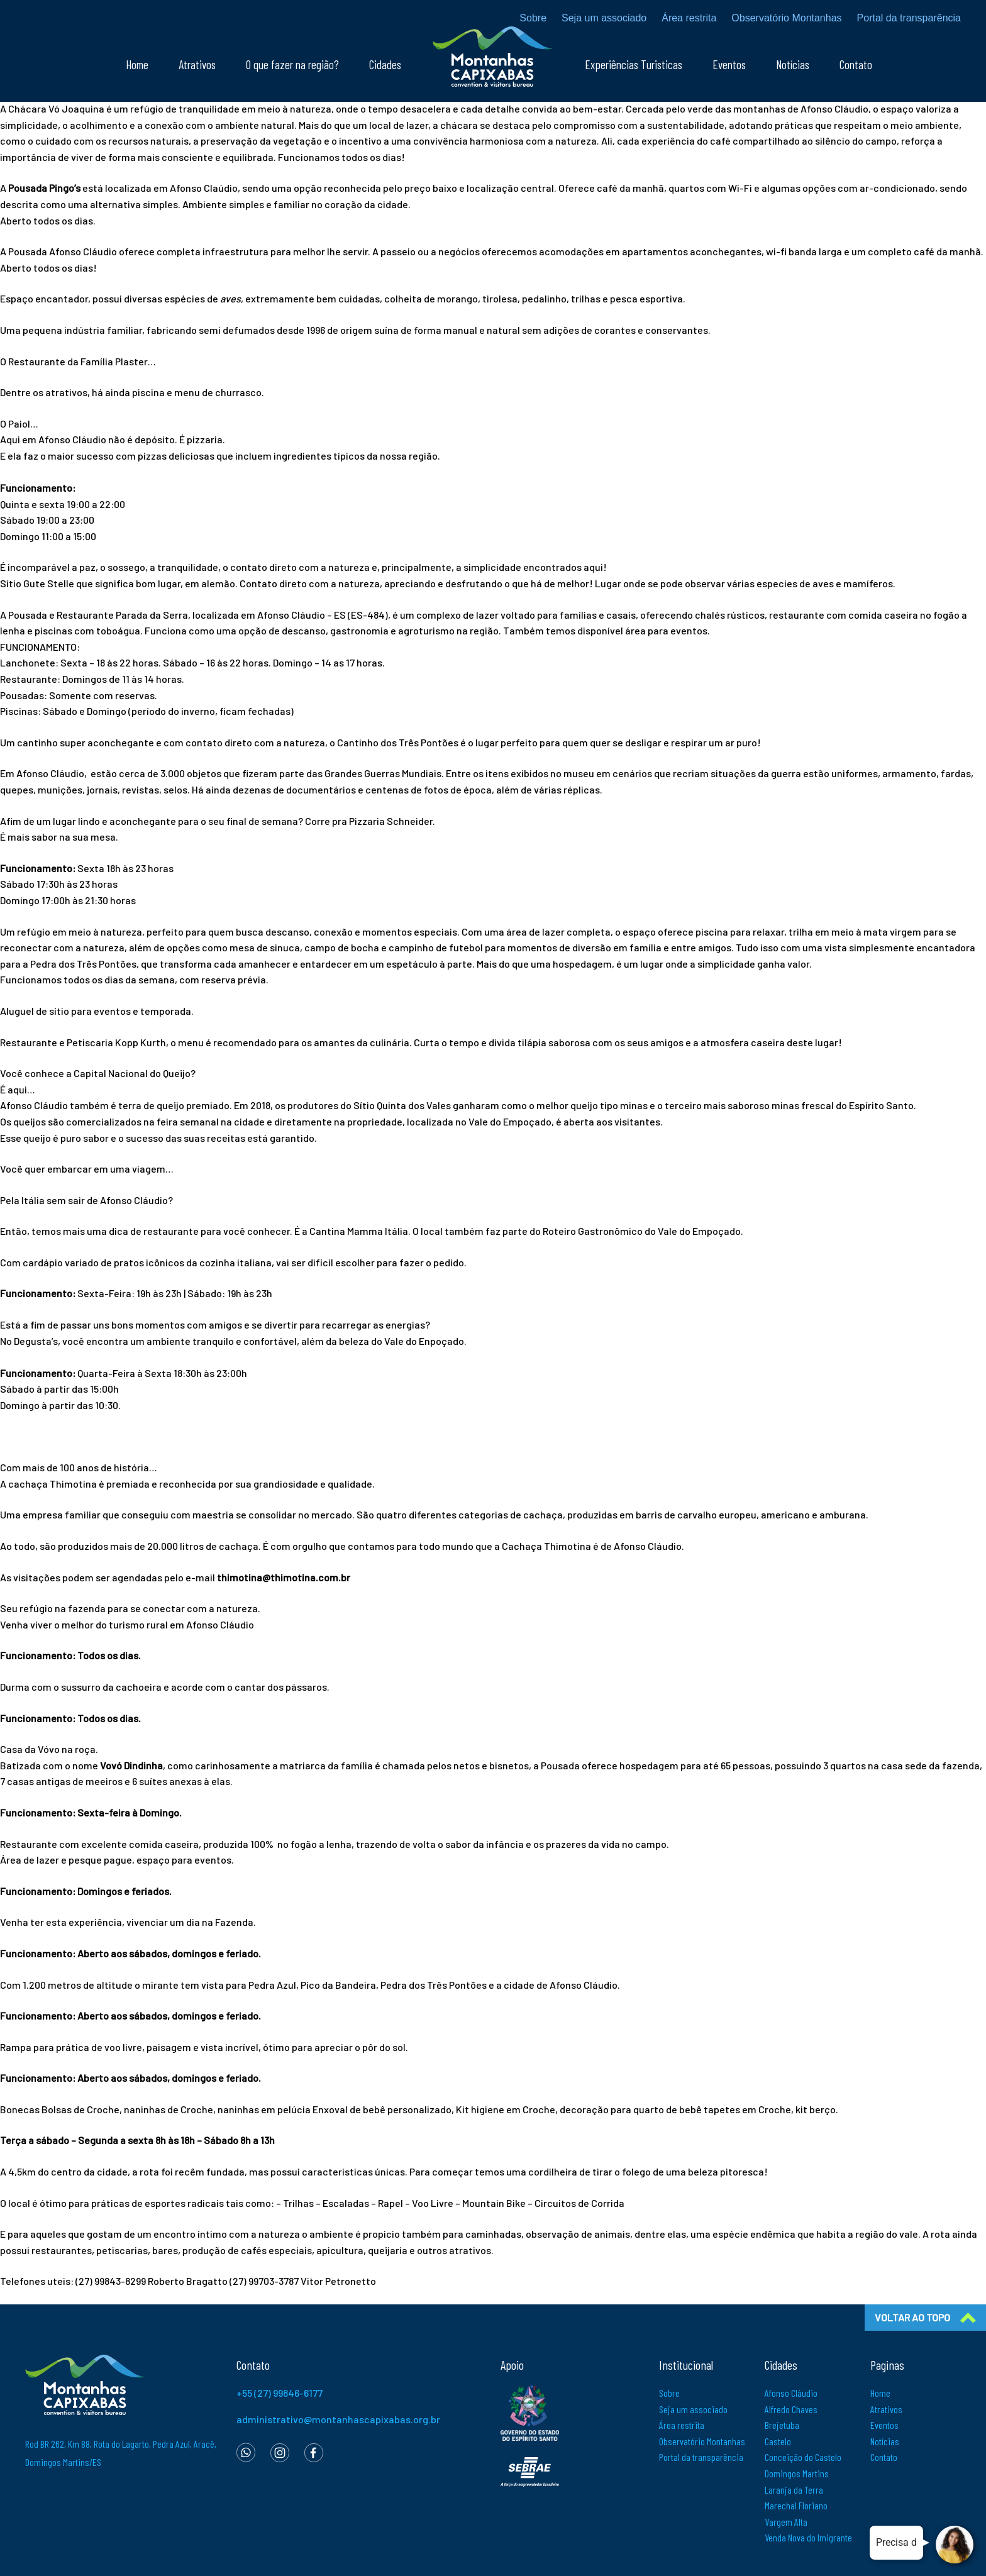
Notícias (792, 64)
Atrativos (197, 64)
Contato (855, 64)
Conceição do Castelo (803, 2457)
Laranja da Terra (794, 2490)
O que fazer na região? (292, 64)
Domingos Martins (797, 2473)
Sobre (532, 18)
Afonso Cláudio (791, 2393)
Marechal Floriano (796, 2505)
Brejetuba (782, 2425)
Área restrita (689, 18)
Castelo (778, 2441)
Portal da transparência (909, 18)
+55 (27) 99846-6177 (279, 2393)
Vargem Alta (786, 2522)
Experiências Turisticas (633, 64)
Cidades (385, 64)
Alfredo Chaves (791, 2409)
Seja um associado (604, 18)
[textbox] (493, 133)
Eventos (729, 64)
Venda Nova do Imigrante (808, 2537)
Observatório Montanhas (786, 18)
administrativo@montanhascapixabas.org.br (338, 2419)
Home (137, 64)
